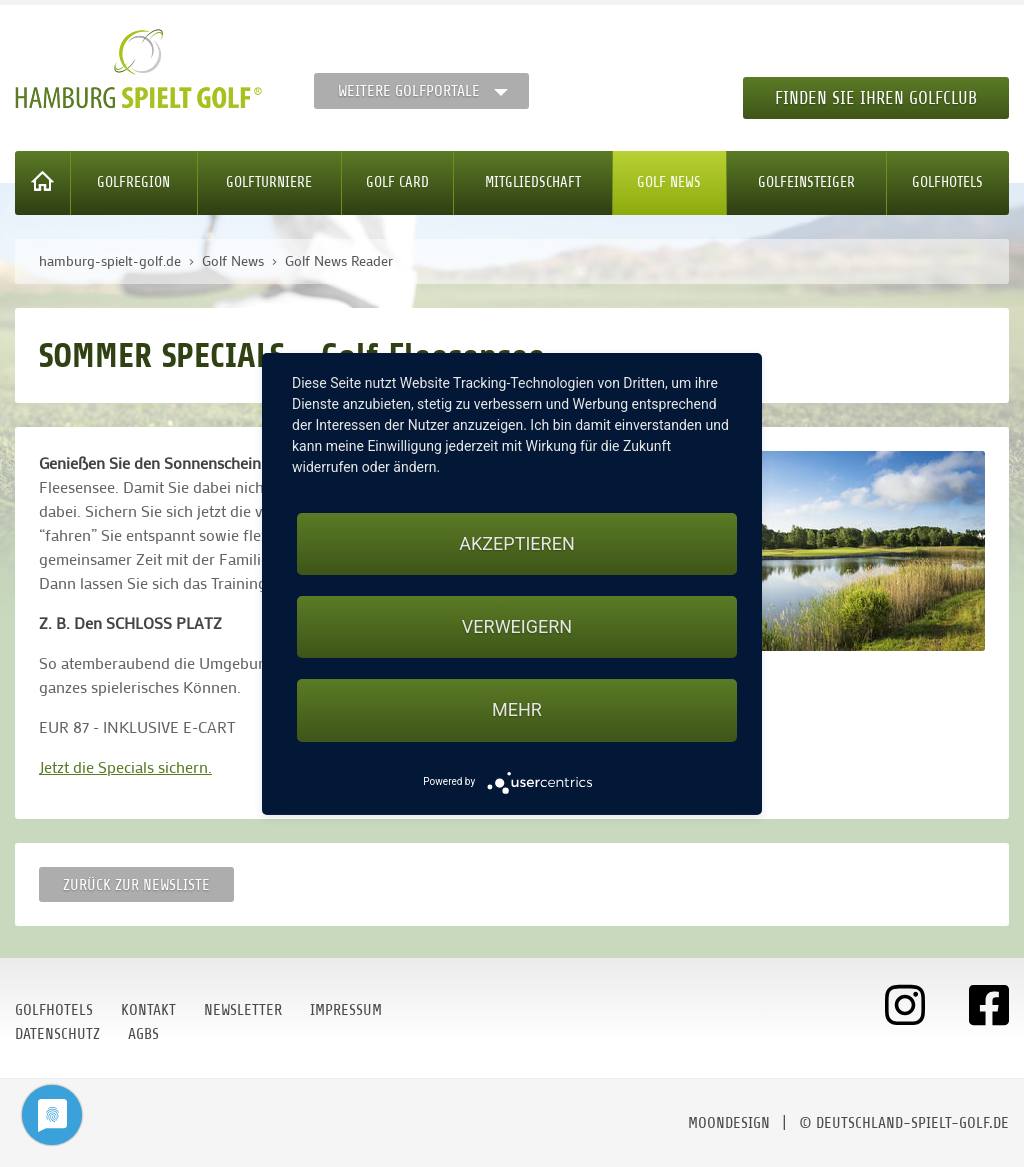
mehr (517, 709)
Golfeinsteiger (806, 182)
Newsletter (243, 1010)
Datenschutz (57, 1034)
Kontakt (148, 1010)
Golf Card (397, 182)
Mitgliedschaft (533, 182)
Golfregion (133, 182)
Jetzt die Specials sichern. (125, 766)
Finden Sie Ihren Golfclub (876, 98)
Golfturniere (269, 182)
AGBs (143, 1034)
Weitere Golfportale (409, 91)
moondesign (729, 1123)
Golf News (669, 182)
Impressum (346, 1010)
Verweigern (517, 626)
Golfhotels (947, 182)
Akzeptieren (516, 543)
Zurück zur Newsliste (136, 885)
